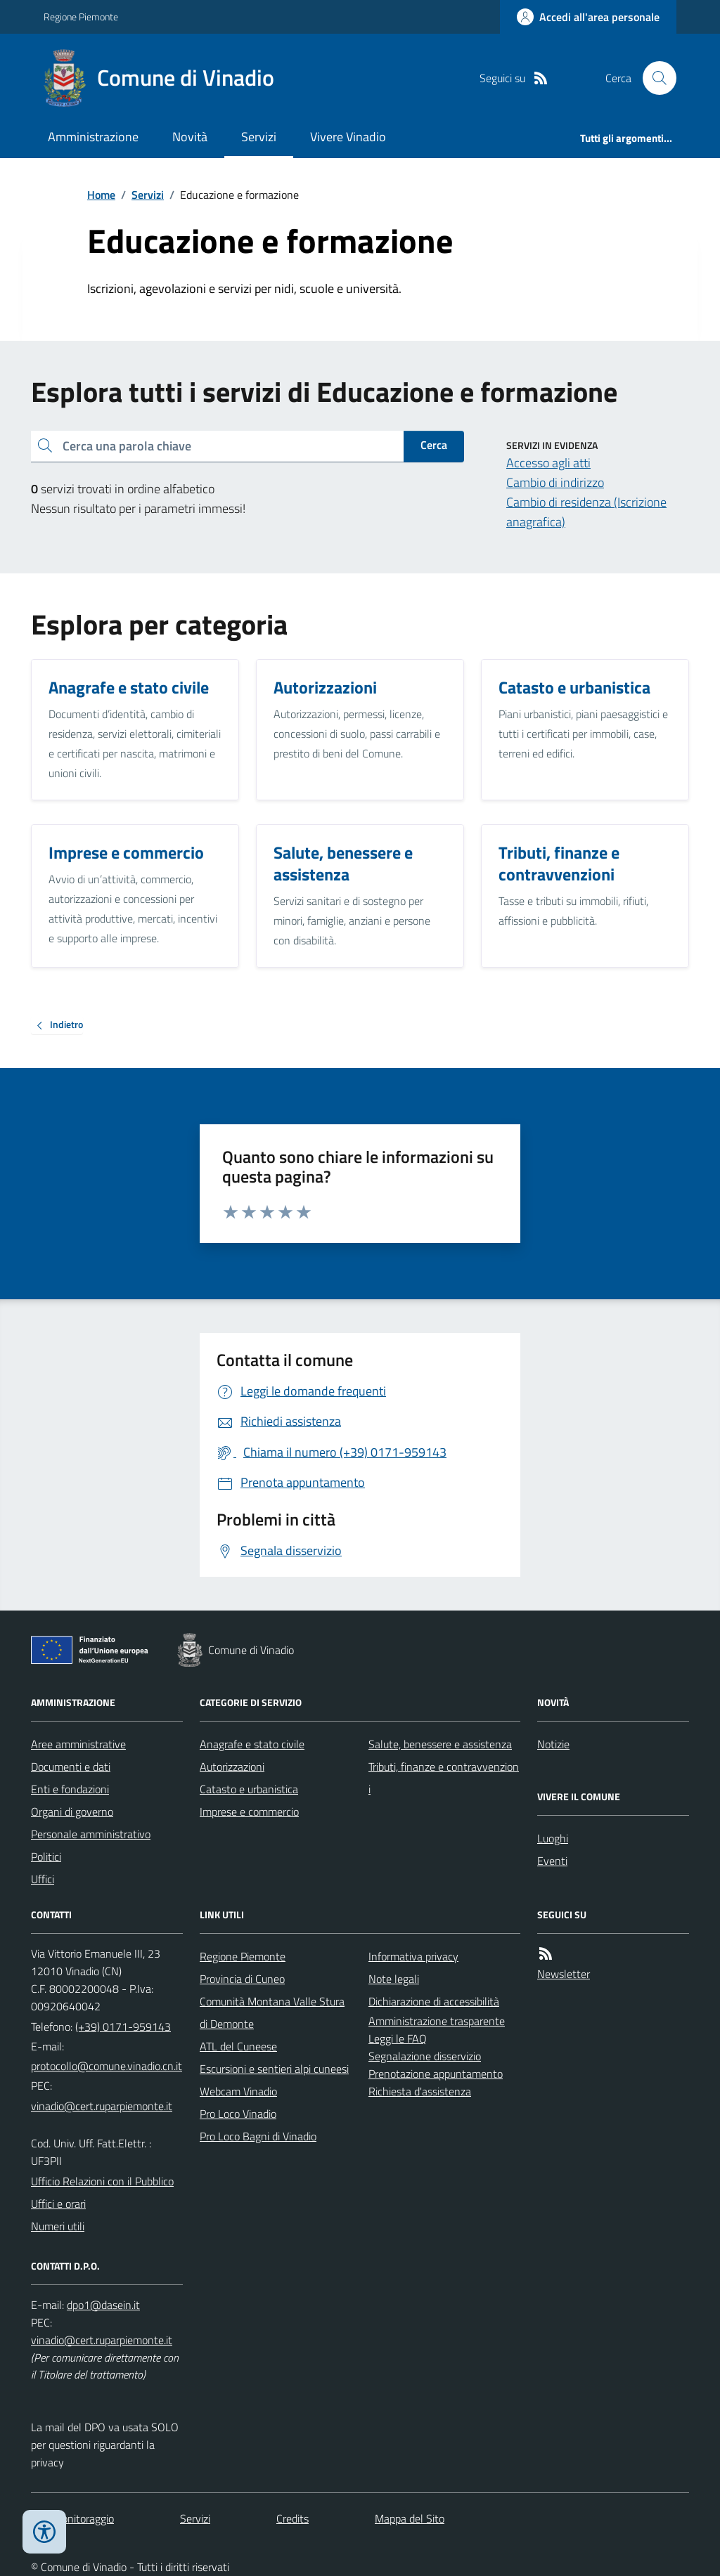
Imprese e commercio (249, 1811)
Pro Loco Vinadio (238, 2113)
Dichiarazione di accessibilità (433, 2001)
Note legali (393, 1978)
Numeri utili (57, 2226)
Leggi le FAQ (397, 2038)
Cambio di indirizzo (555, 482)
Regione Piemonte (81, 16)
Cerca (433, 444)
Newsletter (563, 1973)
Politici (46, 1856)
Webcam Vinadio (238, 2091)
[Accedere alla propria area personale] (588, 17)
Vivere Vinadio (348, 136)
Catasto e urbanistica (249, 1789)
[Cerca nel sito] (653, 78)
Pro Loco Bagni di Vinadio (258, 2136)
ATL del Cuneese (238, 2046)
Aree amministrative (78, 1744)
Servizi (258, 136)
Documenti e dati (70, 1766)
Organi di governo (72, 1811)
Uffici (42, 1879)
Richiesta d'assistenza (419, 2091)
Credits (292, 2518)
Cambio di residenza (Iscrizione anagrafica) (586, 512)
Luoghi (552, 1838)
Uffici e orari (58, 2203)
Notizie (553, 1744)
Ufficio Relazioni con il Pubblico (102, 2181)
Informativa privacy (413, 1956)
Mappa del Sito (409, 2518)
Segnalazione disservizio (424, 2056)
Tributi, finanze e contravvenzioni (443, 1777)
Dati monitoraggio (72, 2518)
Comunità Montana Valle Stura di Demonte (272, 2012)
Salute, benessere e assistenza (440, 1744)
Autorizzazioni (232, 1766)
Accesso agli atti (548, 462)
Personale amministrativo (90, 1834)
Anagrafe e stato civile (252, 1744)
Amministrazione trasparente (436, 2020)
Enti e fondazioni (70, 1789)
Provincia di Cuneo (242, 1978)
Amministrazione (93, 136)
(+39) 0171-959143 (123, 2026)
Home (101, 194)
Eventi (552, 1860)
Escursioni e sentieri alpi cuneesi (274, 2068)
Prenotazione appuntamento (435, 2073)
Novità (189, 136)
